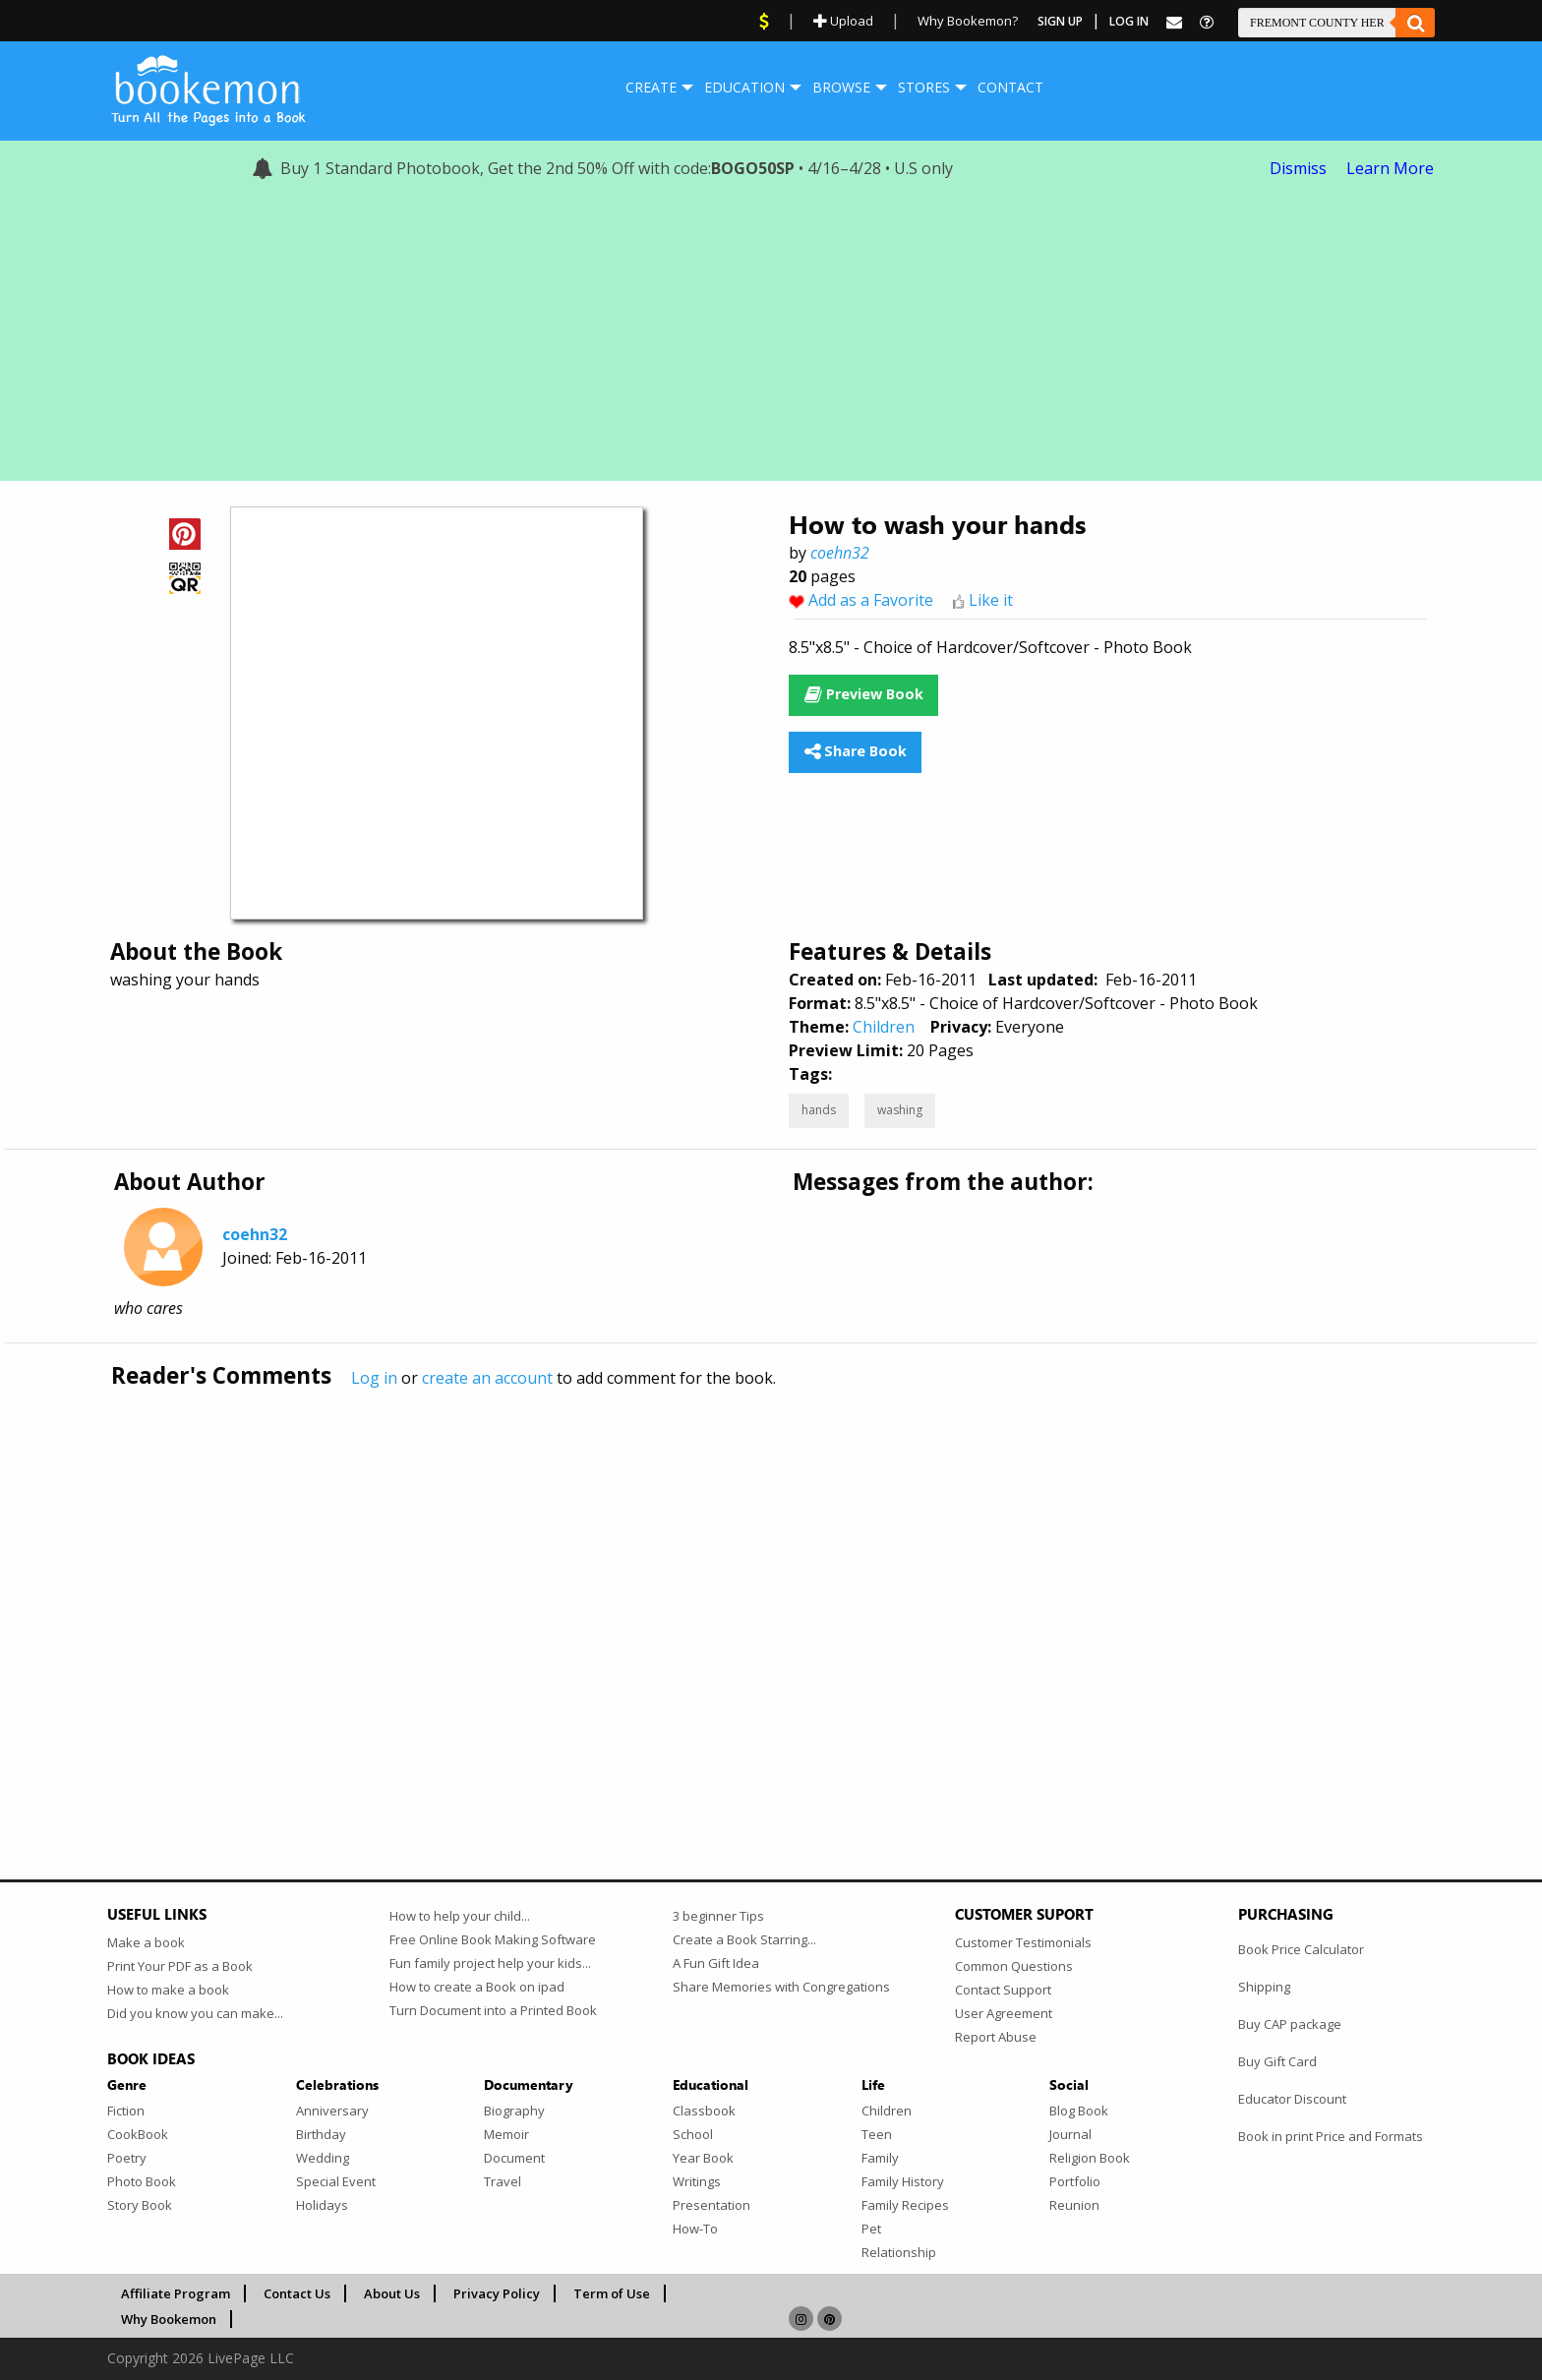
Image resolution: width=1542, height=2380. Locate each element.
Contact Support (1003, 1989)
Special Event (336, 2181)
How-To (695, 2228)
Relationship (898, 2252)
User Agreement (1003, 2013)
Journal (1070, 2134)
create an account (487, 1378)
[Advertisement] (771, 343)
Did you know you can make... (195, 2013)
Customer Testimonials (1023, 1942)
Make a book (146, 1942)
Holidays (322, 2205)
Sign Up (1060, 21)
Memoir (506, 2134)
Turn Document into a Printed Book (493, 2010)
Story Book (139, 2205)
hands (818, 1109)
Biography (514, 2110)
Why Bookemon (168, 2319)
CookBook (137, 2134)
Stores (924, 87)
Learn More (1390, 168)
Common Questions (1014, 1966)
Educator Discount (1292, 2099)
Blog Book (1078, 2110)
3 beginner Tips (718, 1916)
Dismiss (1298, 168)
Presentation (711, 2205)
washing (899, 1109)
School (693, 2134)
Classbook (704, 2110)
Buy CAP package (1289, 2024)
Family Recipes (905, 2205)
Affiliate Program (175, 2293)
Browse (841, 87)
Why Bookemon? (968, 21)
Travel (502, 2181)
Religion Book (1089, 2158)
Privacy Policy (496, 2293)
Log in (374, 1378)
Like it (991, 600)
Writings (697, 2181)
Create (651, 87)
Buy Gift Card (1277, 2061)
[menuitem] (651, 87)
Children (884, 1027)
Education (744, 87)
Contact (1010, 87)
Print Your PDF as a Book (180, 1966)
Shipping (1264, 1986)
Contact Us (297, 2293)
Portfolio (1074, 2181)
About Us (392, 2293)
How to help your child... (459, 1916)
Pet (871, 2228)
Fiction (126, 2110)
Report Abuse (996, 2037)
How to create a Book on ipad (476, 1986)
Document (514, 2158)
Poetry (127, 2158)
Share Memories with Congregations (781, 1986)
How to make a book (168, 1989)
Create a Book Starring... (744, 1939)
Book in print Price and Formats (1330, 2136)
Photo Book (141, 2181)
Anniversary (332, 2110)
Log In (1129, 21)
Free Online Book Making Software (492, 1939)
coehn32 (839, 553)
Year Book (703, 2158)
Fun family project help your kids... (490, 1963)
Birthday (321, 2134)
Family (880, 2158)
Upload (843, 21)
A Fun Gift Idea (716, 1963)
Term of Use (611, 2293)
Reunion (1074, 2205)
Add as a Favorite (870, 600)
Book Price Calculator (1301, 1949)
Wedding (322, 2158)
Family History (902, 2181)
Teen (876, 2134)
